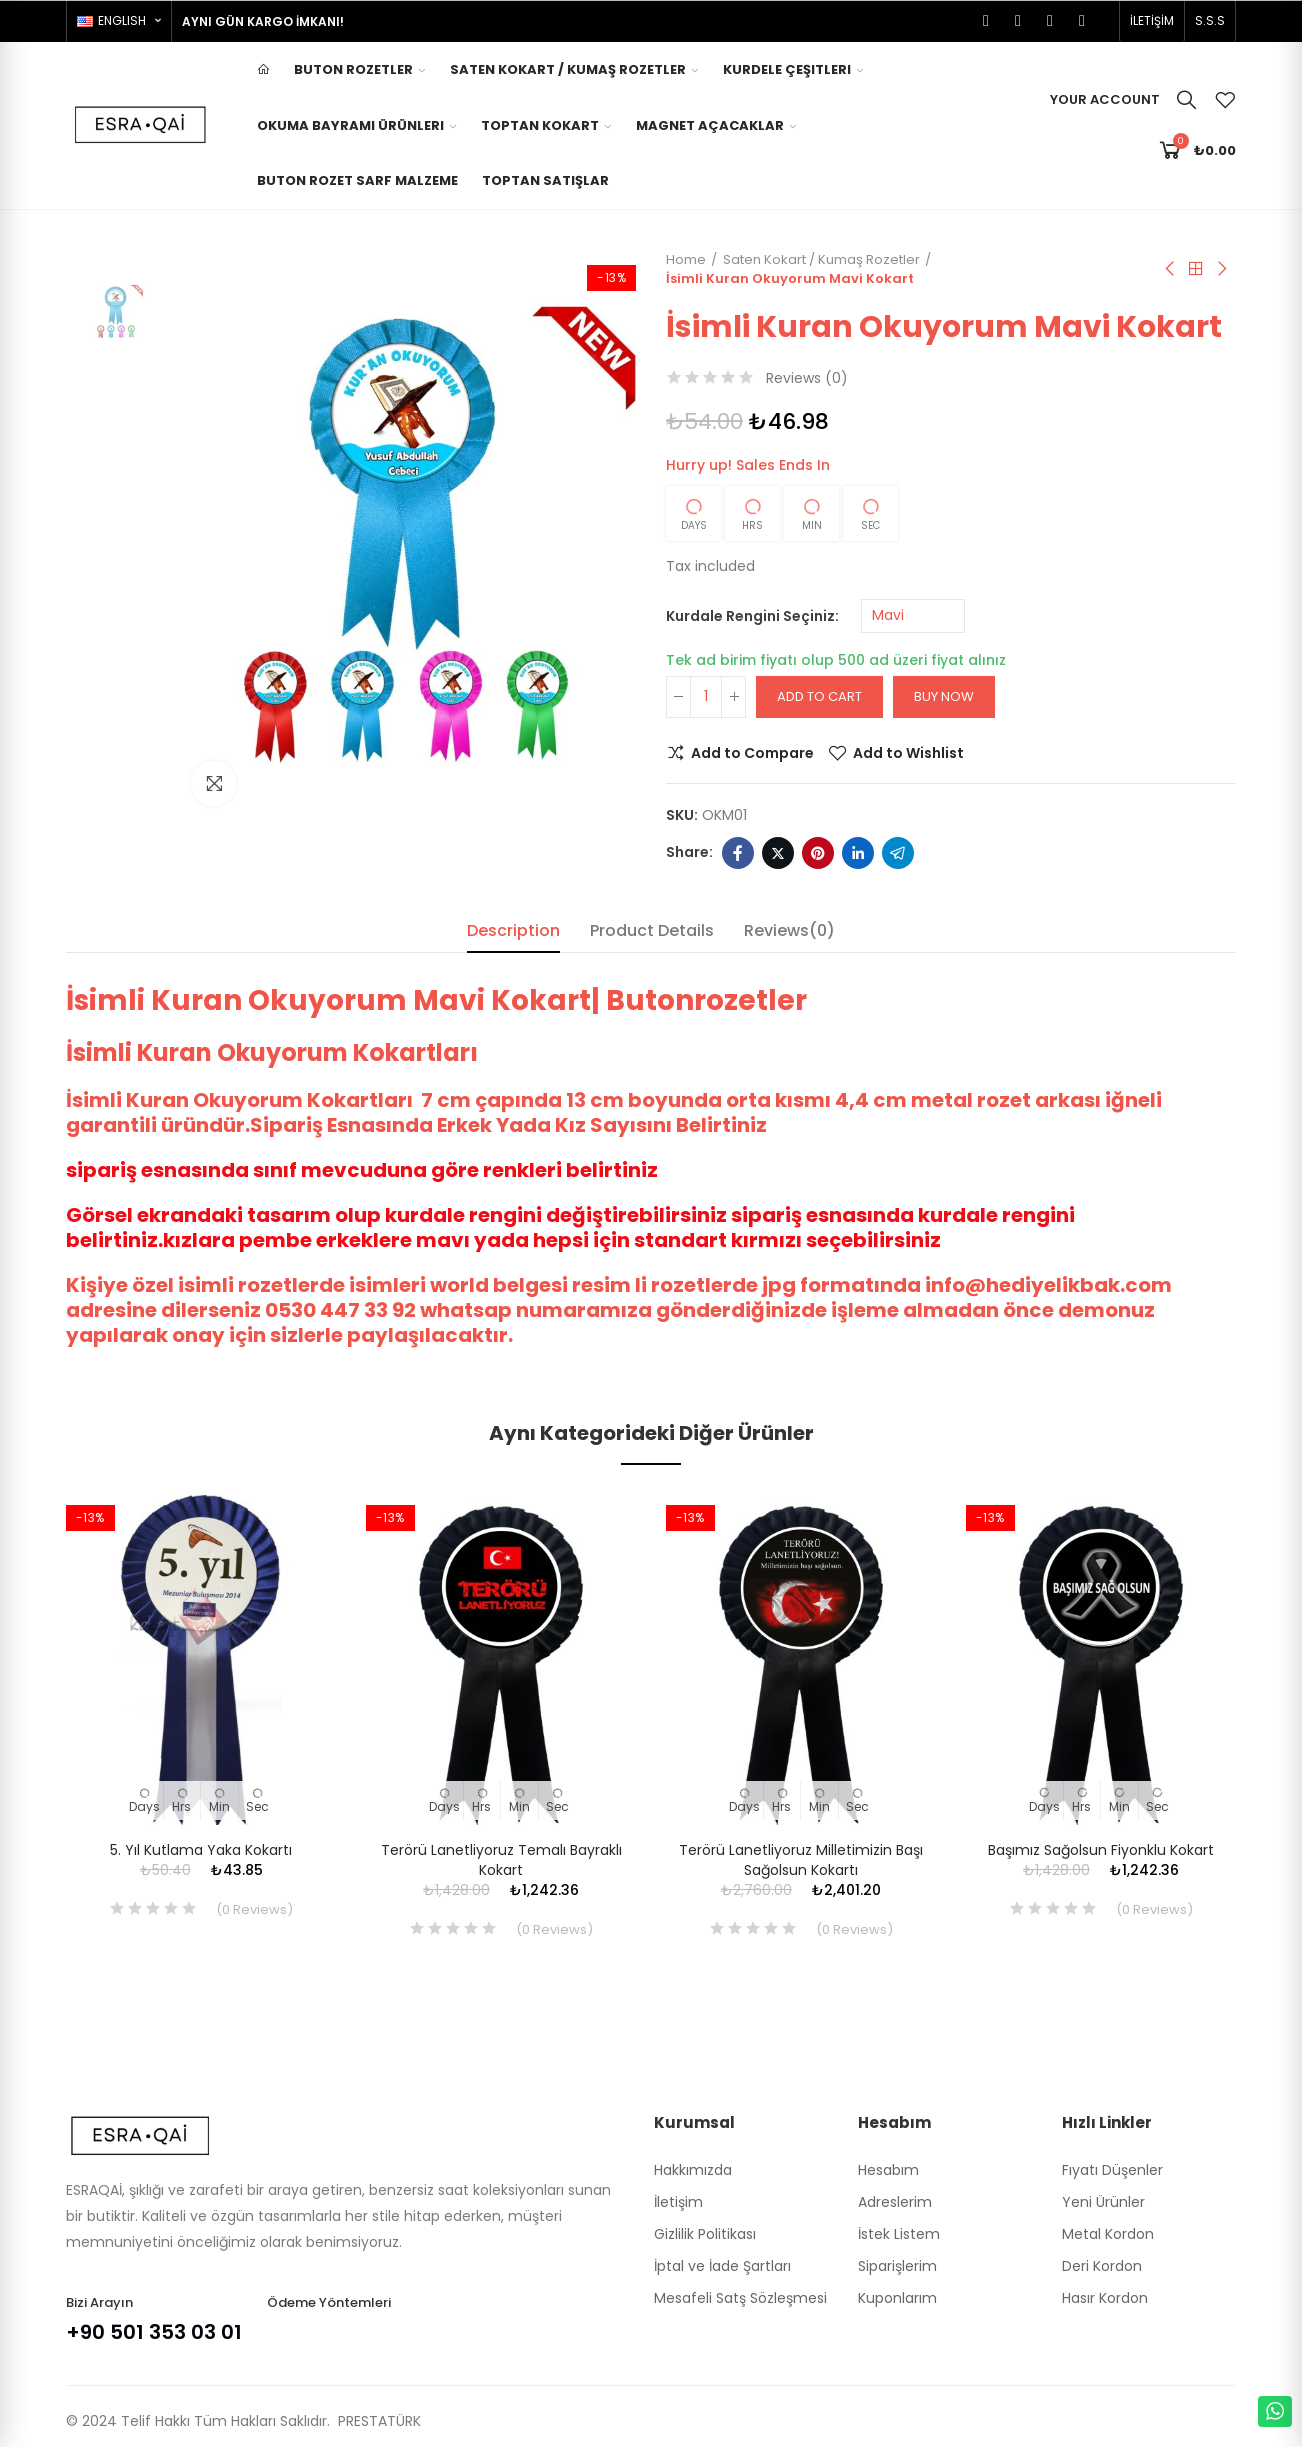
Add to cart (819, 696)
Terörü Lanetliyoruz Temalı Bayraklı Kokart (501, 1860)
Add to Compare (752, 753)
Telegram (898, 853)
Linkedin (858, 853)
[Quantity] (706, 697)
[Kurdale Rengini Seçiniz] (913, 616)
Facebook (738, 853)
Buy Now (944, 696)
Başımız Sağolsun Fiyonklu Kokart (1101, 1850)
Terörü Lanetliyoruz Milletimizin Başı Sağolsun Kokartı (801, 1860)
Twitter (778, 853)
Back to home (1196, 269)
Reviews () (807, 378)
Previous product (1171, 269)
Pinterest (818, 853)
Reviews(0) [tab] (789, 930)
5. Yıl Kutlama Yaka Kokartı (201, 1850)
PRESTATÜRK (377, 2421)
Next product (1221, 269)
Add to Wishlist (908, 753)
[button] (1152, 21)
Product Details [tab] (652, 930)
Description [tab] (513, 930)
